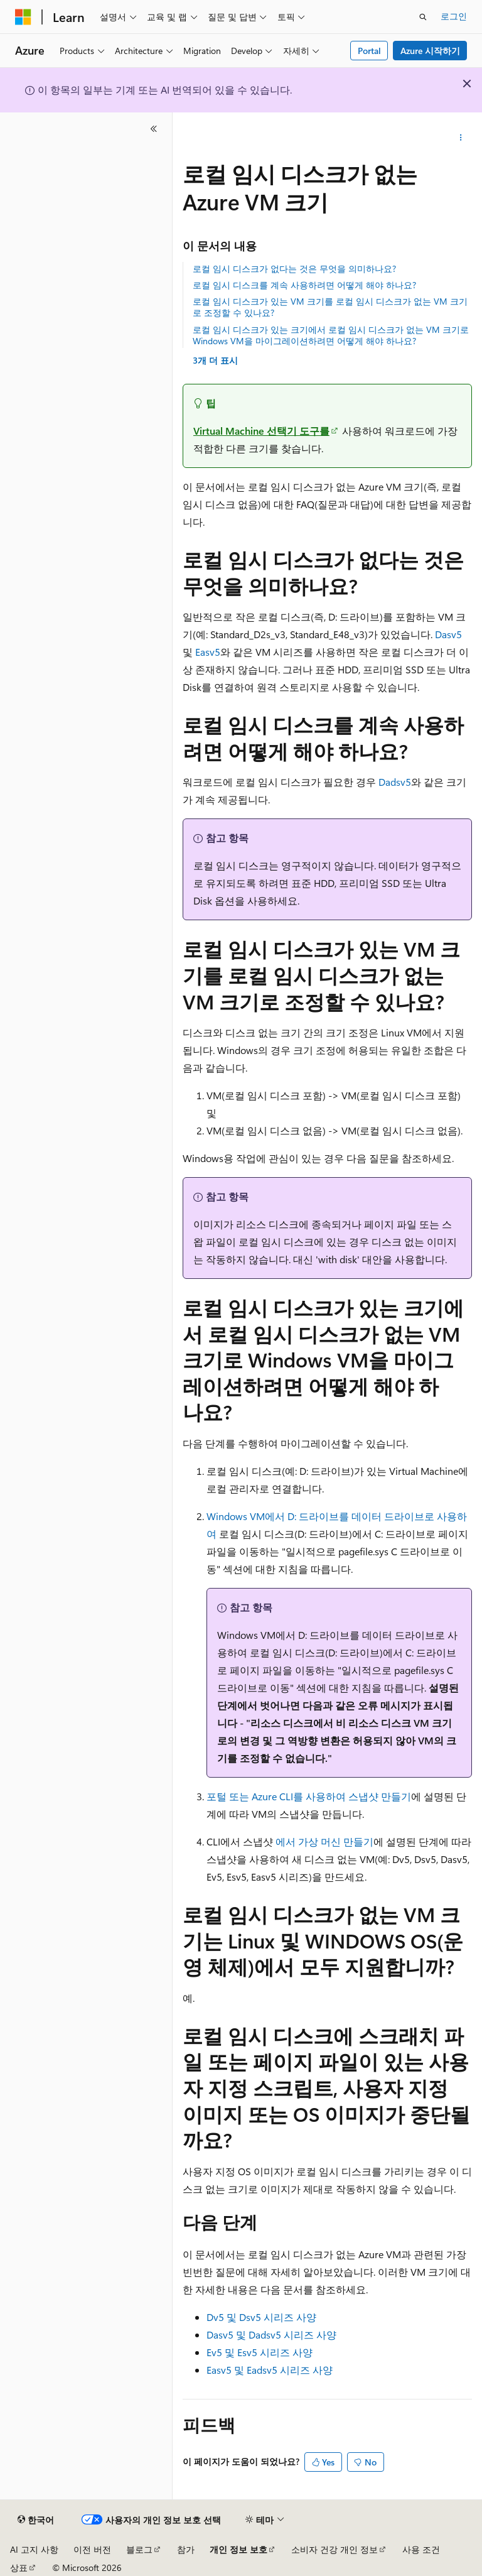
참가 (186, 2549)
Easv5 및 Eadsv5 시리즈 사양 (269, 2369)
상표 (19, 2567)
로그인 (454, 16)
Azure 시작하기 (430, 51)
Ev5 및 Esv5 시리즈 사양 (259, 2352)
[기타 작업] (461, 138)
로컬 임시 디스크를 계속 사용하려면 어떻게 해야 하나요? (304, 285)
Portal (369, 51)
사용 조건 (421, 2549)
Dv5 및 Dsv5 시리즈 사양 (261, 2316)
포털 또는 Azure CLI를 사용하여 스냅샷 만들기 (308, 1796)
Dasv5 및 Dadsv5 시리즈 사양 (271, 2334)
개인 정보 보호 (238, 2549)
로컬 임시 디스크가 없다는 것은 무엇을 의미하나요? (294, 268)
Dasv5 (448, 634)
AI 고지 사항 (34, 2549)
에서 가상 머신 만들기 (324, 1841)
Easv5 (207, 651)
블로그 (139, 2549)
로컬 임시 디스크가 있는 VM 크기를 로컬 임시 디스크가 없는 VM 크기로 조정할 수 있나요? (330, 306)
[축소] (154, 128)
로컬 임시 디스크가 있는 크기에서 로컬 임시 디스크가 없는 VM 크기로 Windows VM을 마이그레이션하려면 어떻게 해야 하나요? (331, 335)
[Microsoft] (23, 17)
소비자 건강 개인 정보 (334, 2549)
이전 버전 (92, 2549)
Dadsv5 (394, 781)
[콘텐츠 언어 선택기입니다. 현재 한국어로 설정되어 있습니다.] (36, 2520)
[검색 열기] (423, 17)
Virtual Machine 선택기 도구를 (261, 430)
